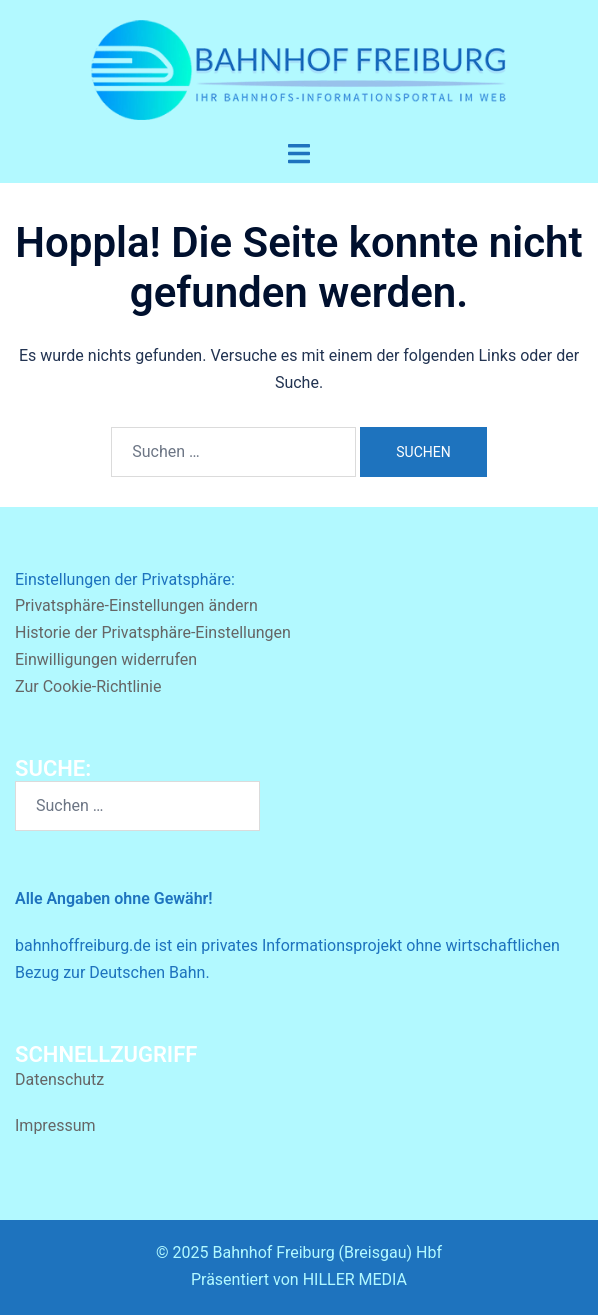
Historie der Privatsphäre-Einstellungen (153, 632)
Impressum (55, 1125)
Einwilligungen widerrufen (106, 659)
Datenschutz (59, 1079)
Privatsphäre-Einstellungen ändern (136, 605)
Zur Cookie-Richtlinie (88, 686)
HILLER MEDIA (355, 1279)
